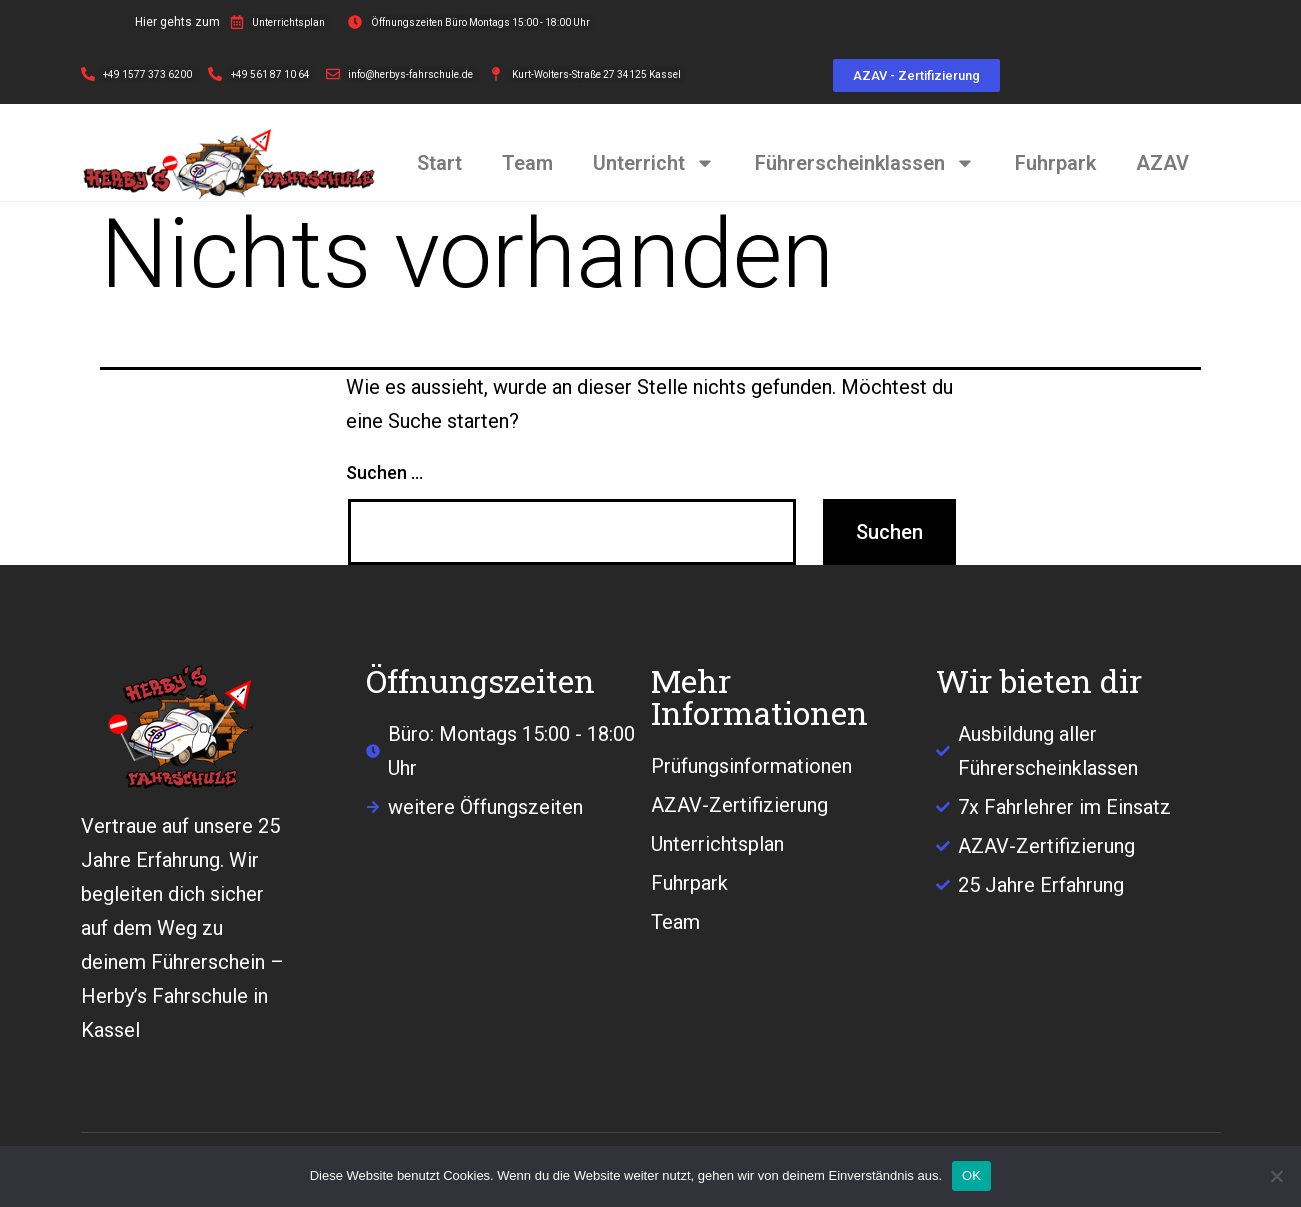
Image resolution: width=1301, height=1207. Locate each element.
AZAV (1162, 163)
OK (971, 1175)
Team (527, 163)
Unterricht (654, 163)
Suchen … (384, 472)
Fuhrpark (1055, 163)
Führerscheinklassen (865, 163)
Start (439, 163)
